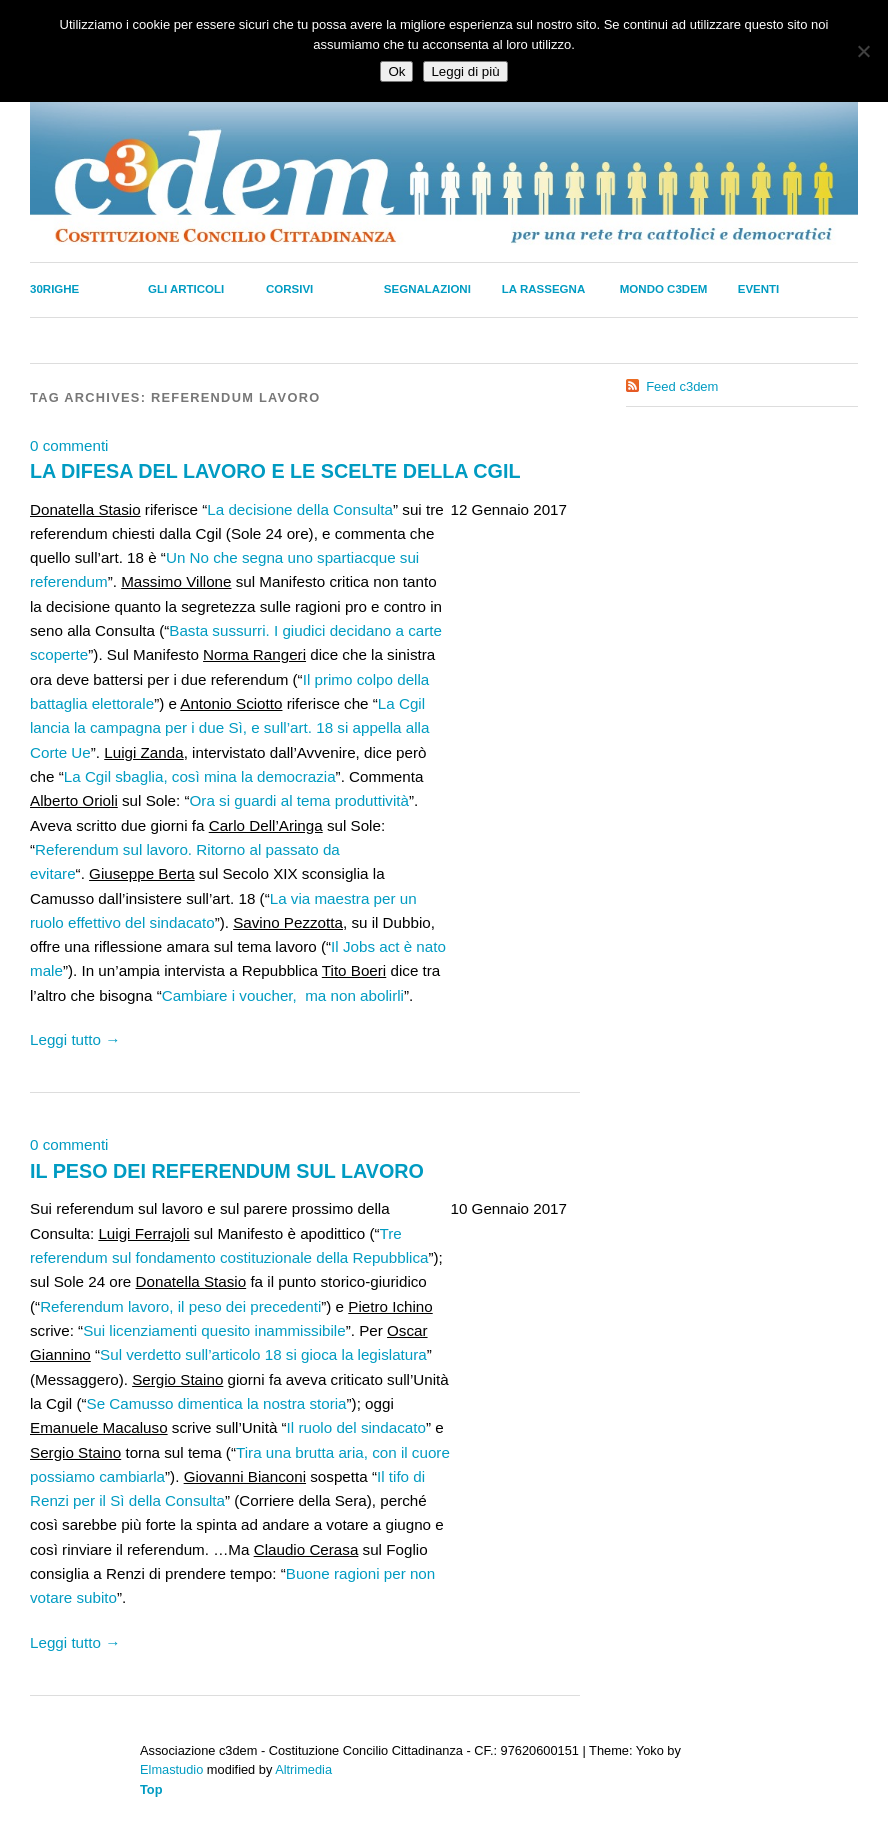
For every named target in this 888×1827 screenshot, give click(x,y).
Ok (396, 71)
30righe (54, 289)
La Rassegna (543, 289)
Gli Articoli (186, 289)
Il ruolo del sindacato (356, 1427)
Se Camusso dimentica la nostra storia (217, 1403)
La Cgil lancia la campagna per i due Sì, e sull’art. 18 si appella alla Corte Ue (229, 728)
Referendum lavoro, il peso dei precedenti (180, 1306)
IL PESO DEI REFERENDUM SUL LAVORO (227, 1171)
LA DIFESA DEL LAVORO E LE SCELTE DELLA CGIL (275, 471)
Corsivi (289, 289)
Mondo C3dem (664, 289)
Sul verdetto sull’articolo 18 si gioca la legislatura (263, 1354)
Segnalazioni (427, 289)
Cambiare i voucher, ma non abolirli (283, 995)
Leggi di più (465, 71)
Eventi (759, 289)
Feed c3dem (682, 386)
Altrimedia (303, 1769)
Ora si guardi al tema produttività (299, 800)
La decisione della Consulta (300, 509)
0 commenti (69, 445)
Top (151, 1789)
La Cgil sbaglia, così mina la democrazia (200, 776)
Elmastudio (171, 1769)
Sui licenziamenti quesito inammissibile (214, 1330)
